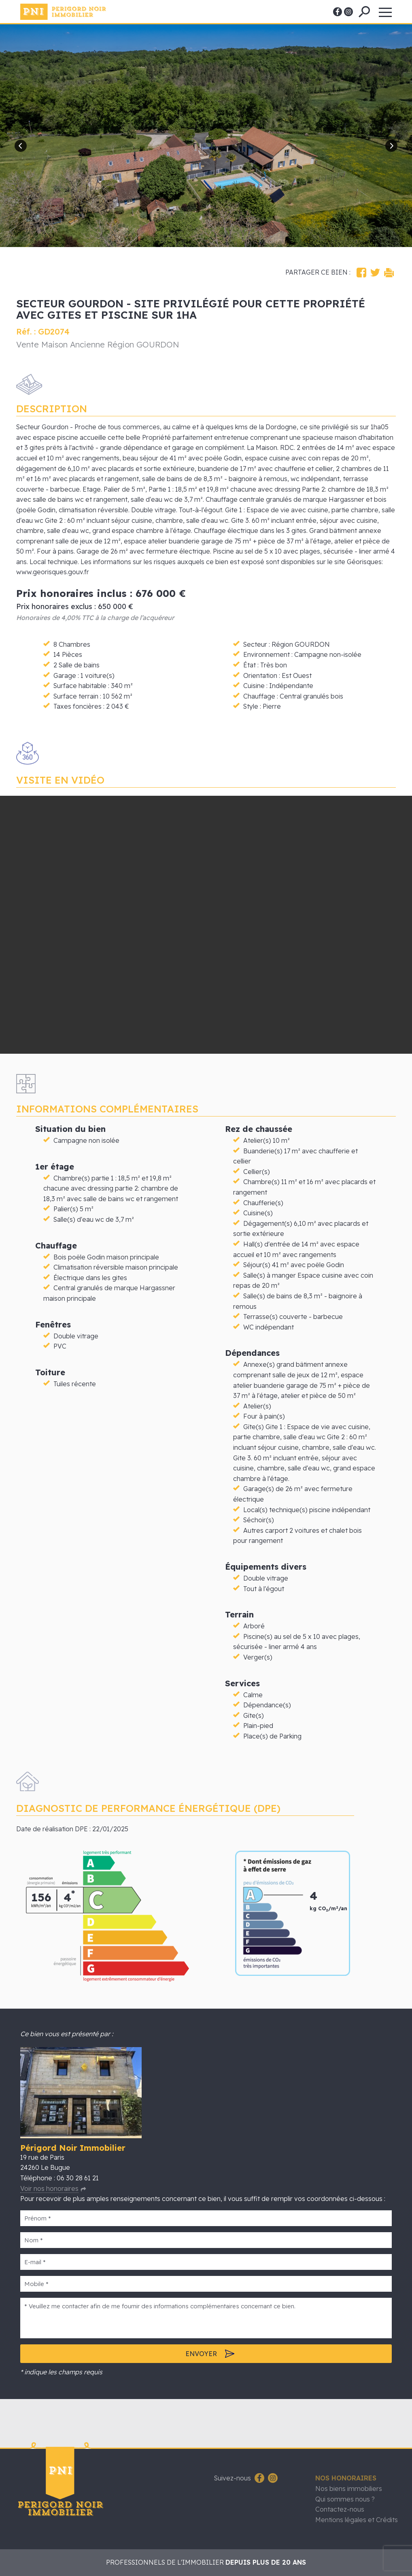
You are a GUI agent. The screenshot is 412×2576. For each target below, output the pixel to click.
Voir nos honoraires (49, 2188)
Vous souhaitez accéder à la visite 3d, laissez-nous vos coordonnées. (206, 924)
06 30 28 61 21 (78, 2178)
